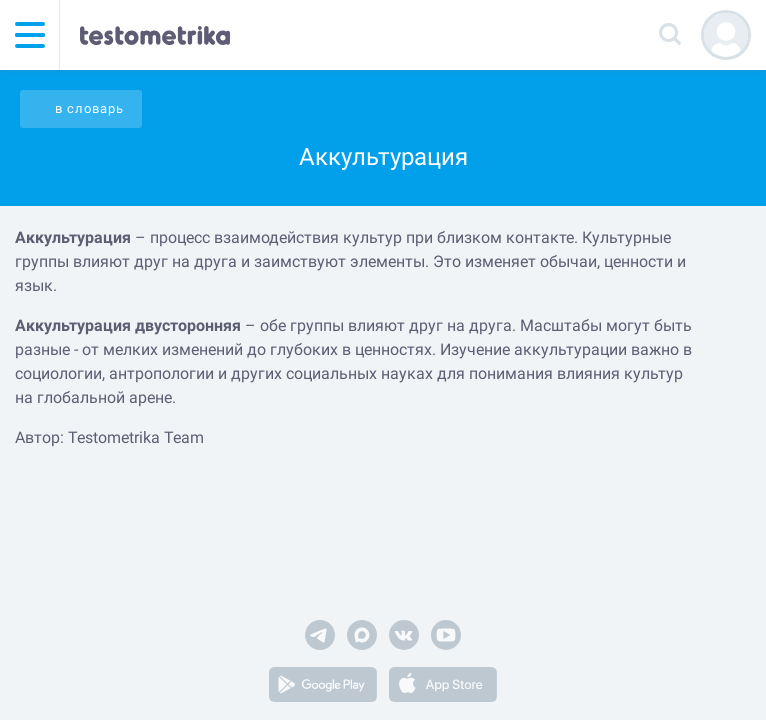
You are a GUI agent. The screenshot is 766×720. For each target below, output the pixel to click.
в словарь (89, 108)
